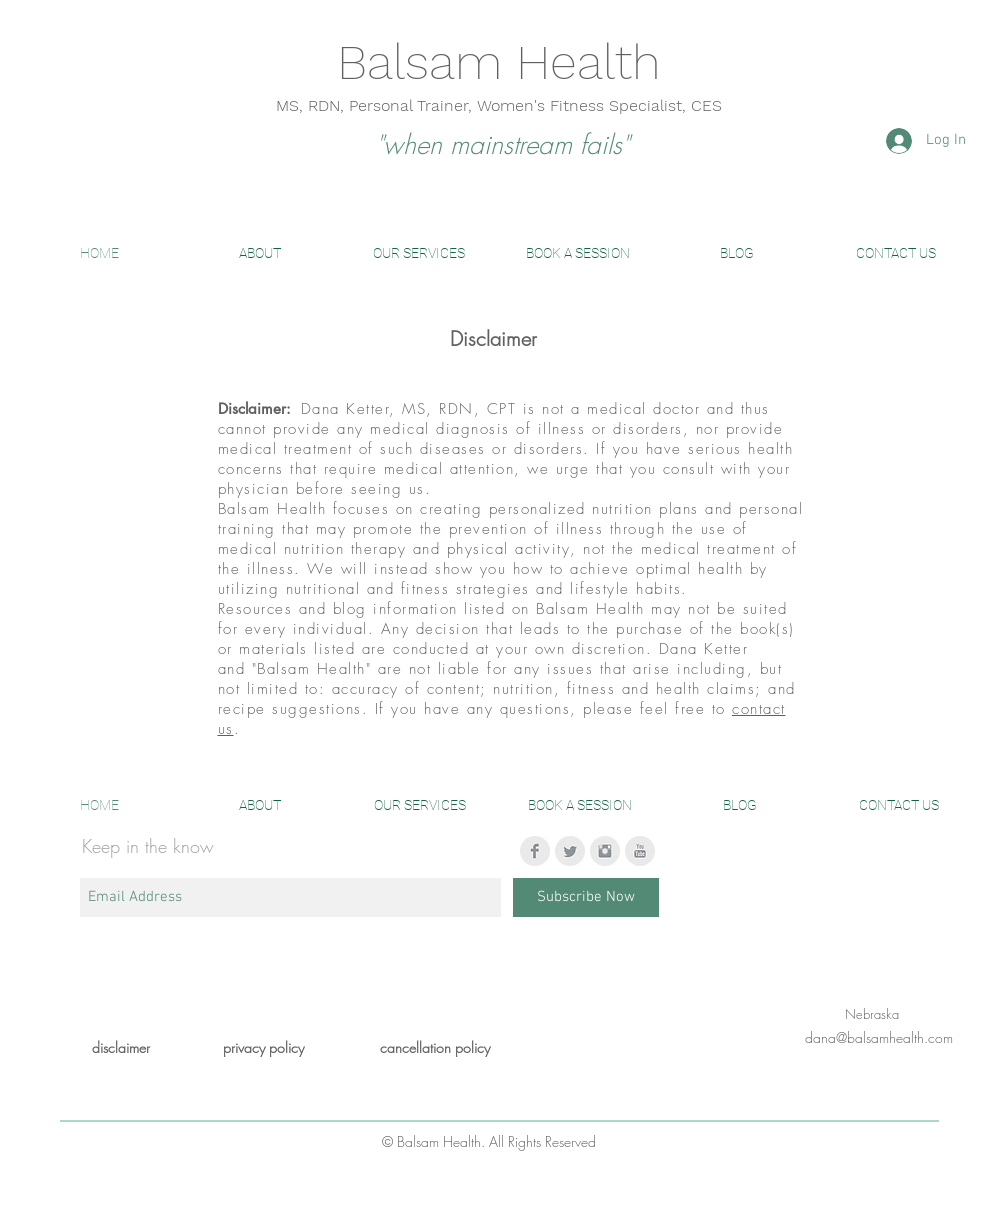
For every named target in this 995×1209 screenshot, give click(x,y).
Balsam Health (499, 62)
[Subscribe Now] (586, 897)
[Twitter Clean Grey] (570, 851)
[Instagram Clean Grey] (605, 851)
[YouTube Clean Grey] (640, 851)
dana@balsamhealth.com (879, 1037)
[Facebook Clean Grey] (535, 851)
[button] (260, 253)
